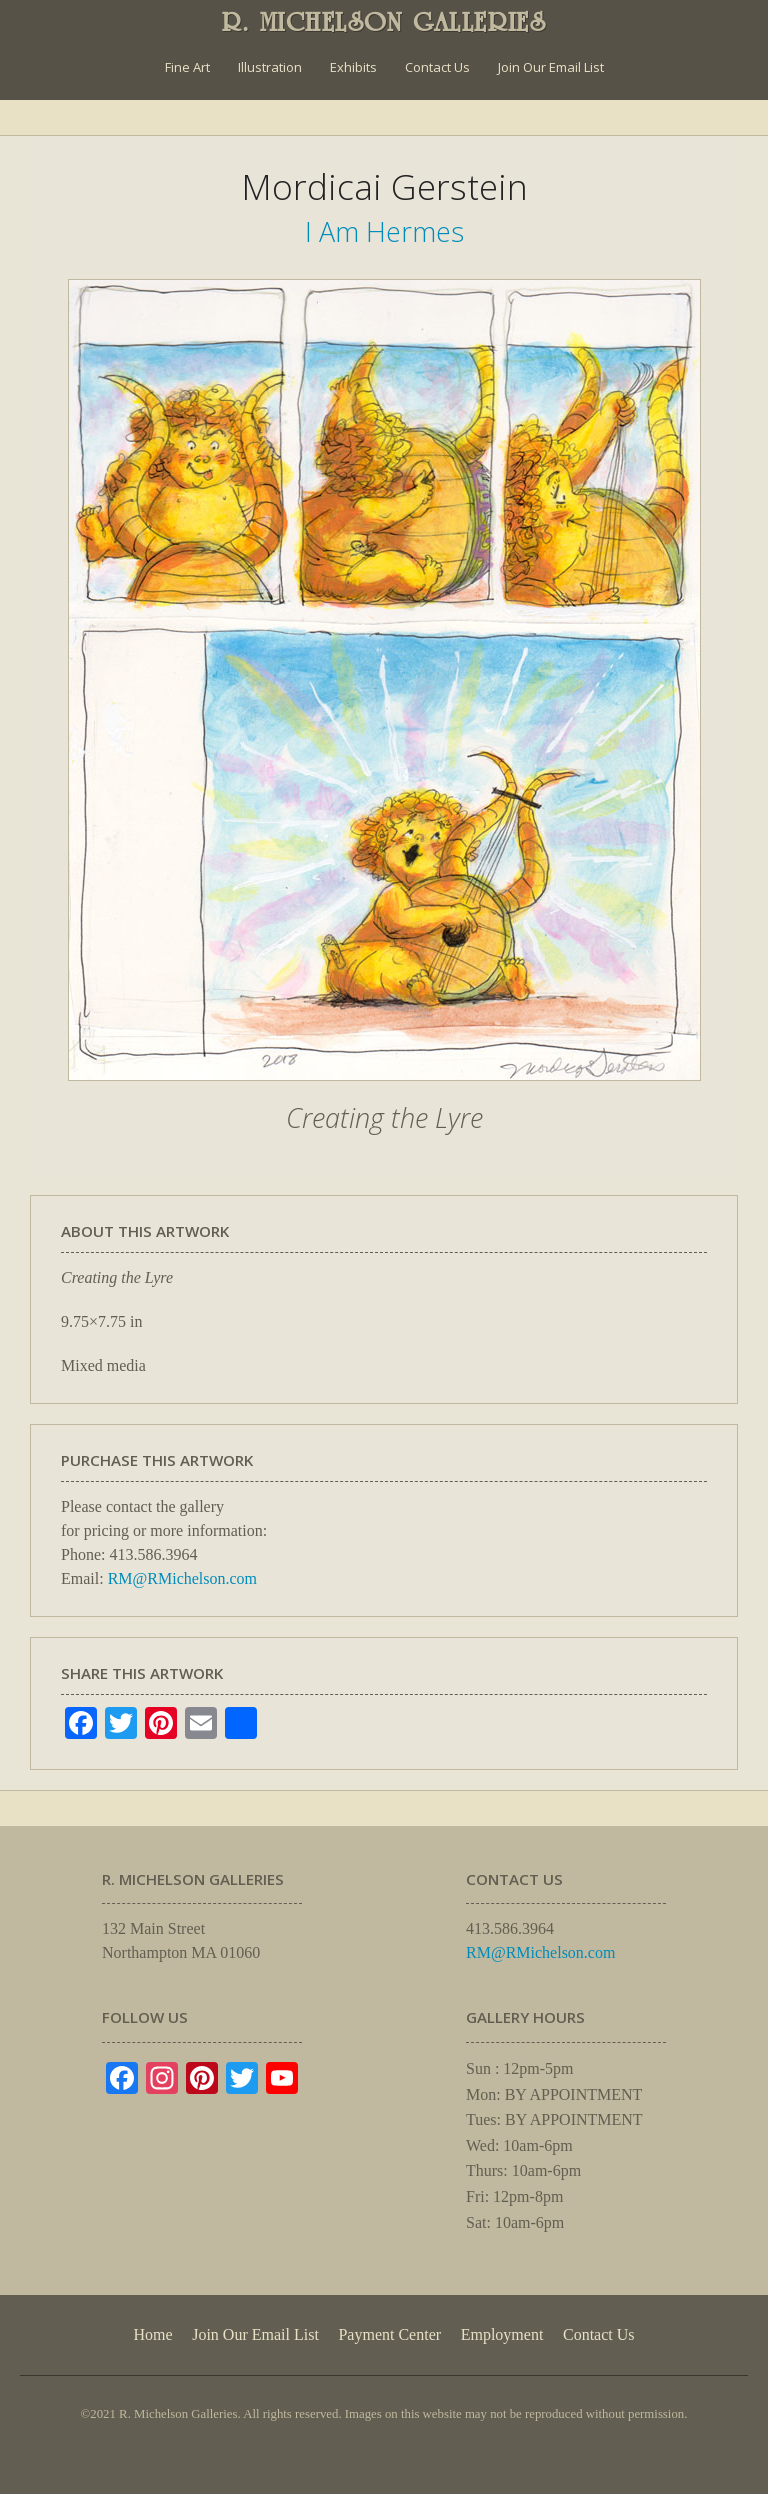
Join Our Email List (551, 67)
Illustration (270, 67)
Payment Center (389, 2334)
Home (152, 2334)
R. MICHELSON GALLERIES (384, 22)
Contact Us (437, 67)
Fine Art (187, 67)
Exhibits (353, 67)
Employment (502, 2334)
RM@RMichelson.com (182, 1578)
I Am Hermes (384, 231)
